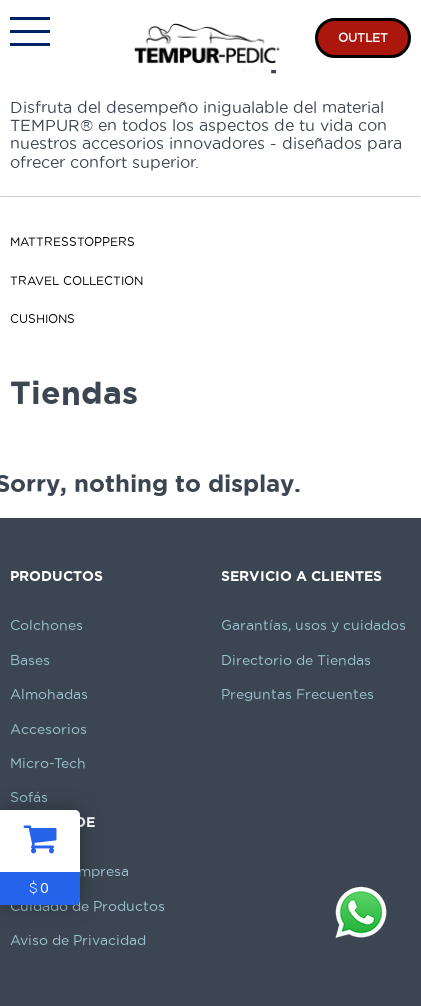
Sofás (29, 797)
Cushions (42, 318)
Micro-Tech (48, 763)
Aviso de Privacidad (78, 940)
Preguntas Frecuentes (297, 694)
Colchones (46, 625)
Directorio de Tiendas (296, 660)
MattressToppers (72, 241)
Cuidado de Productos (87, 906)
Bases (30, 660)
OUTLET (363, 37)
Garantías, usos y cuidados (313, 625)
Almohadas (49, 694)
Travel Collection (76, 280)
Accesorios (48, 729)
